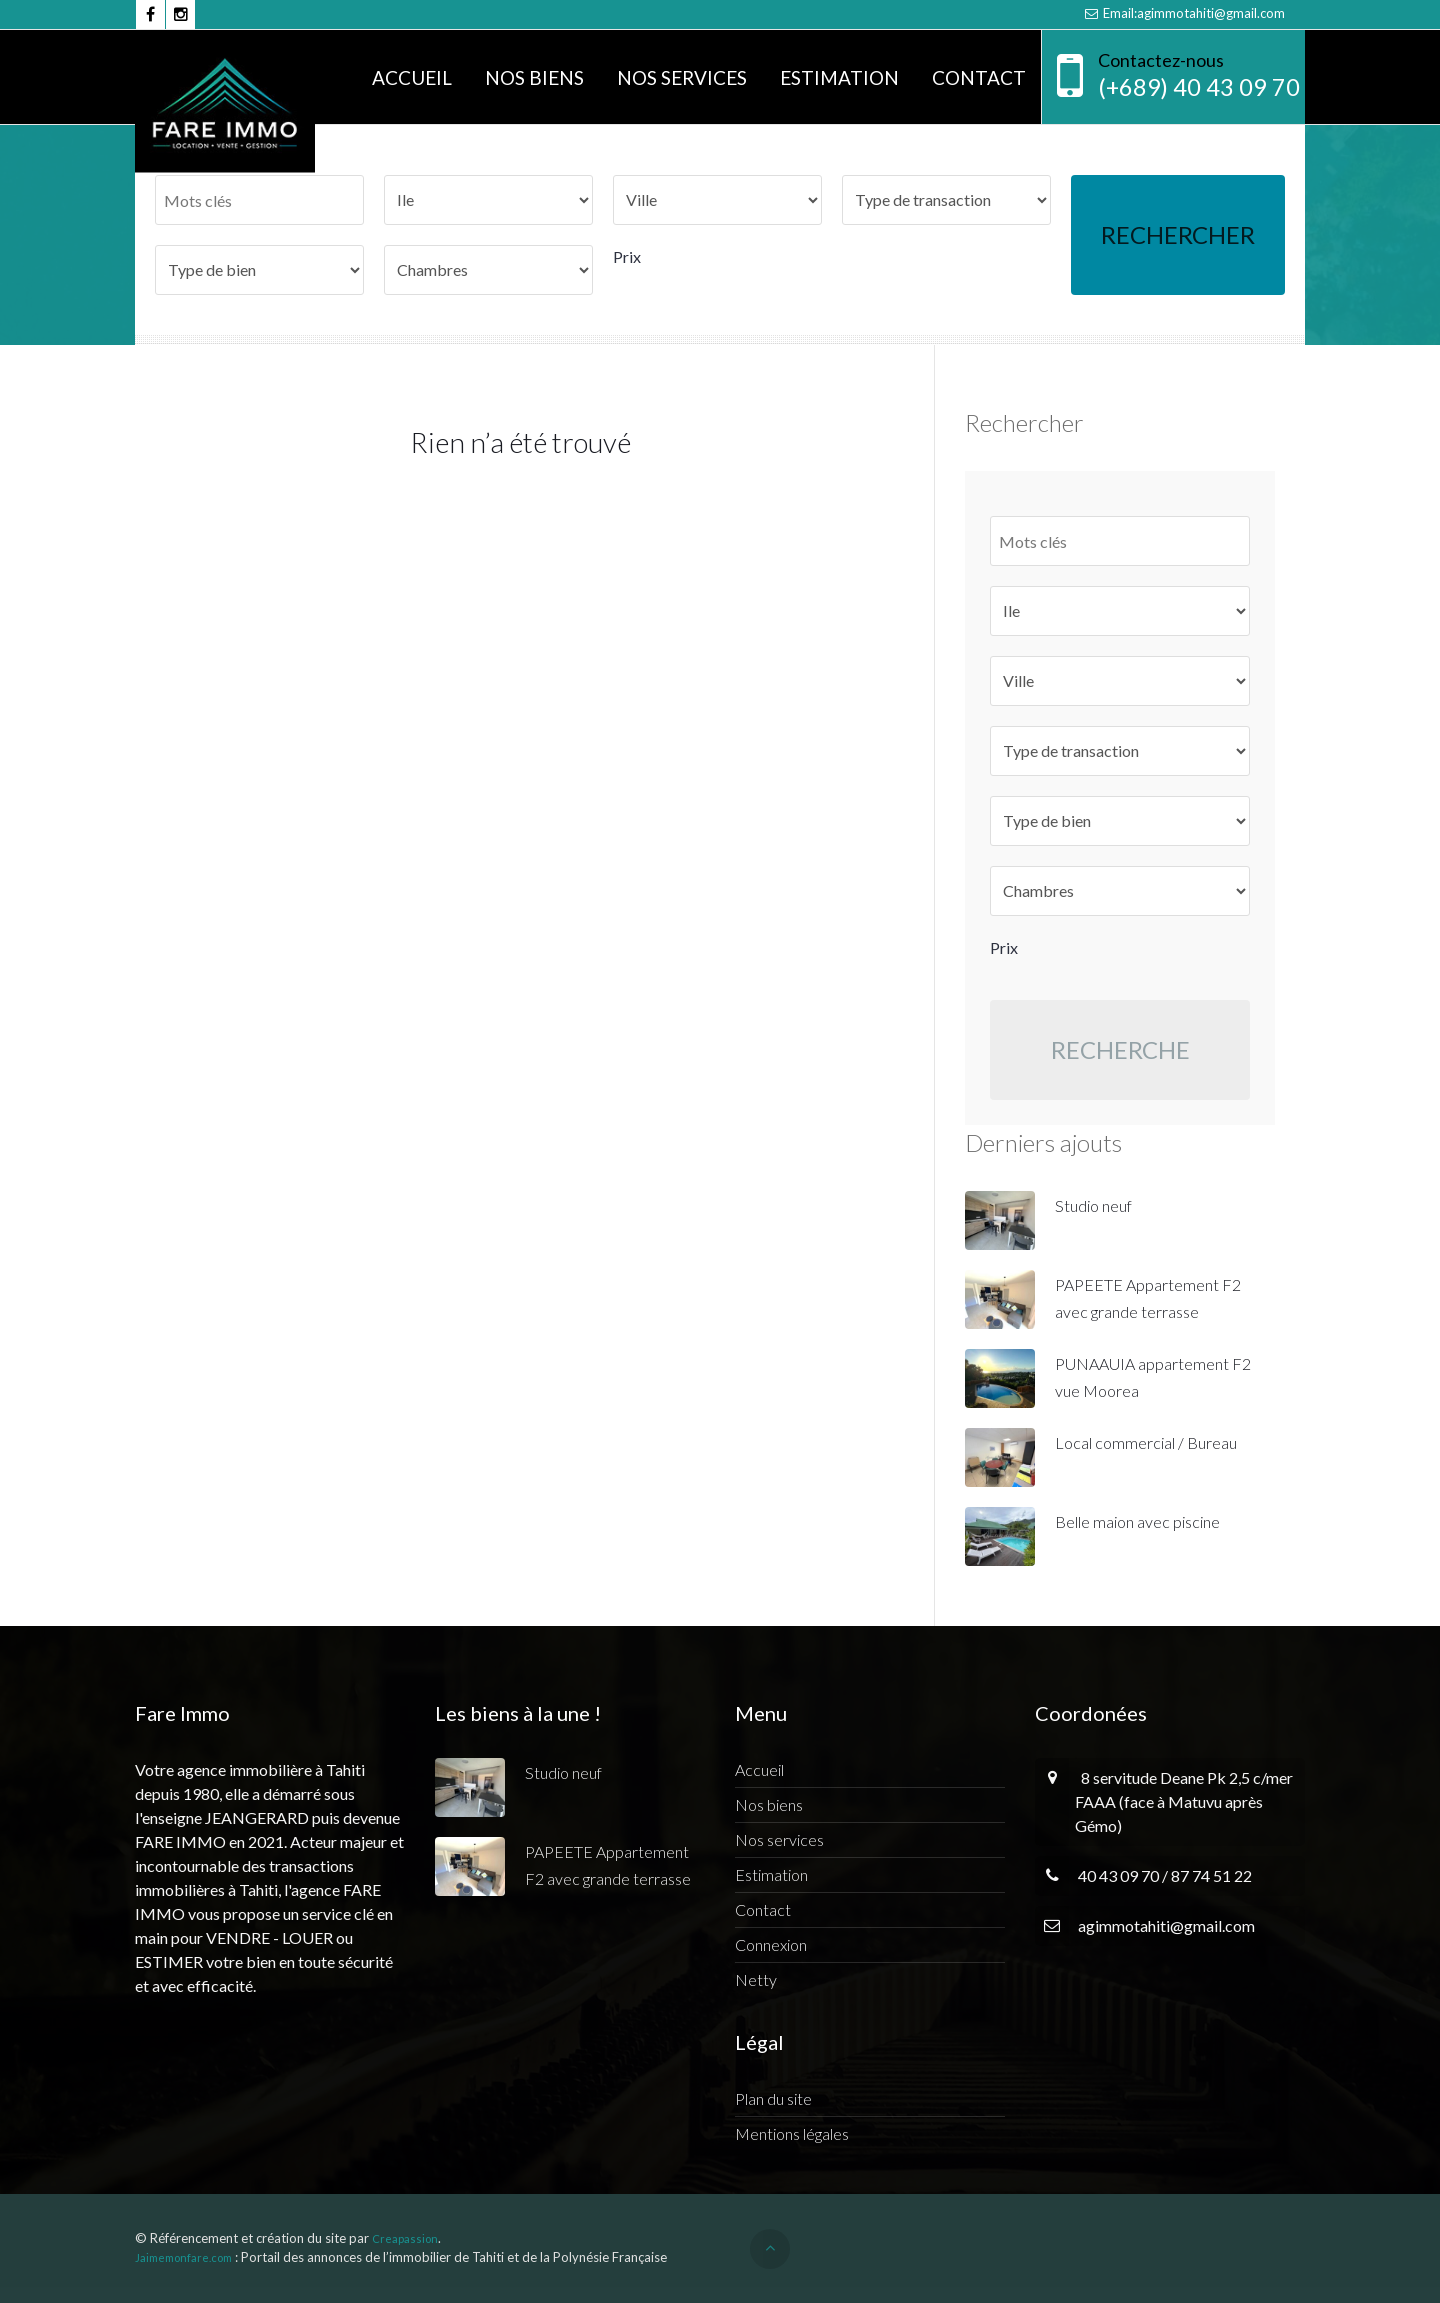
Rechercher (1178, 234)
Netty (756, 1979)
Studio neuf (1093, 1205)
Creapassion (405, 2238)
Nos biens (534, 77)
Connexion (771, 1944)
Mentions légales (792, 2133)
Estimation (839, 77)
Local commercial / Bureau (1146, 1442)
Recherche (1120, 1049)
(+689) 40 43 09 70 (1199, 87)
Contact (979, 77)
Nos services (682, 77)
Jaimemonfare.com (183, 2257)
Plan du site (773, 2098)
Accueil (412, 77)
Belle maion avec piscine (1137, 1521)
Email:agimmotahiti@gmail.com (1184, 13)
